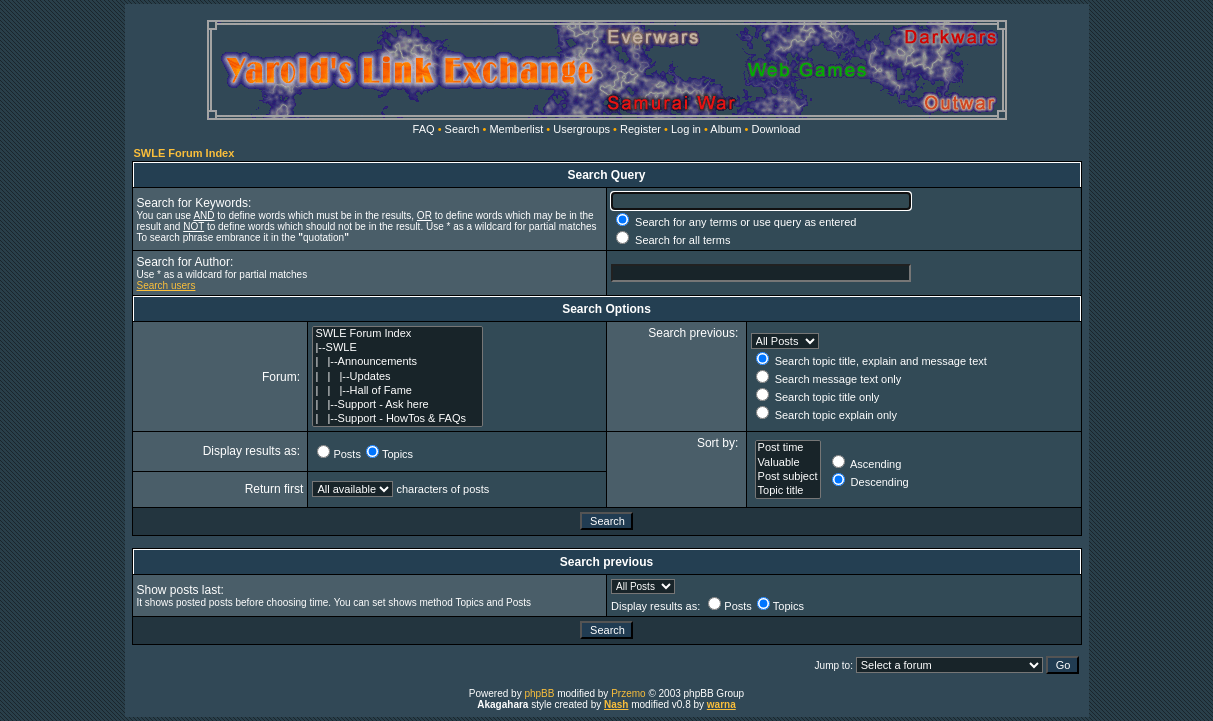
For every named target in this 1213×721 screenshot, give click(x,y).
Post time (788, 448)
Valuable (788, 463)
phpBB (539, 693)
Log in (686, 129)
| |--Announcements (397, 362)
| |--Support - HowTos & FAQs (397, 419)
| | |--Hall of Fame (397, 391)
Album (725, 129)
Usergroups (581, 129)
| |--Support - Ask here (397, 405)
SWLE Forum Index (184, 153)
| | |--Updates (397, 377)
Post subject (788, 477)
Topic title (788, 491)
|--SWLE (397, 348)
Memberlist (516, 129)
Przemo (628, 693)
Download (776, 129)
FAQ (424, 129)
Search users (166, 285)
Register (640, 129)
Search (462, 129)
